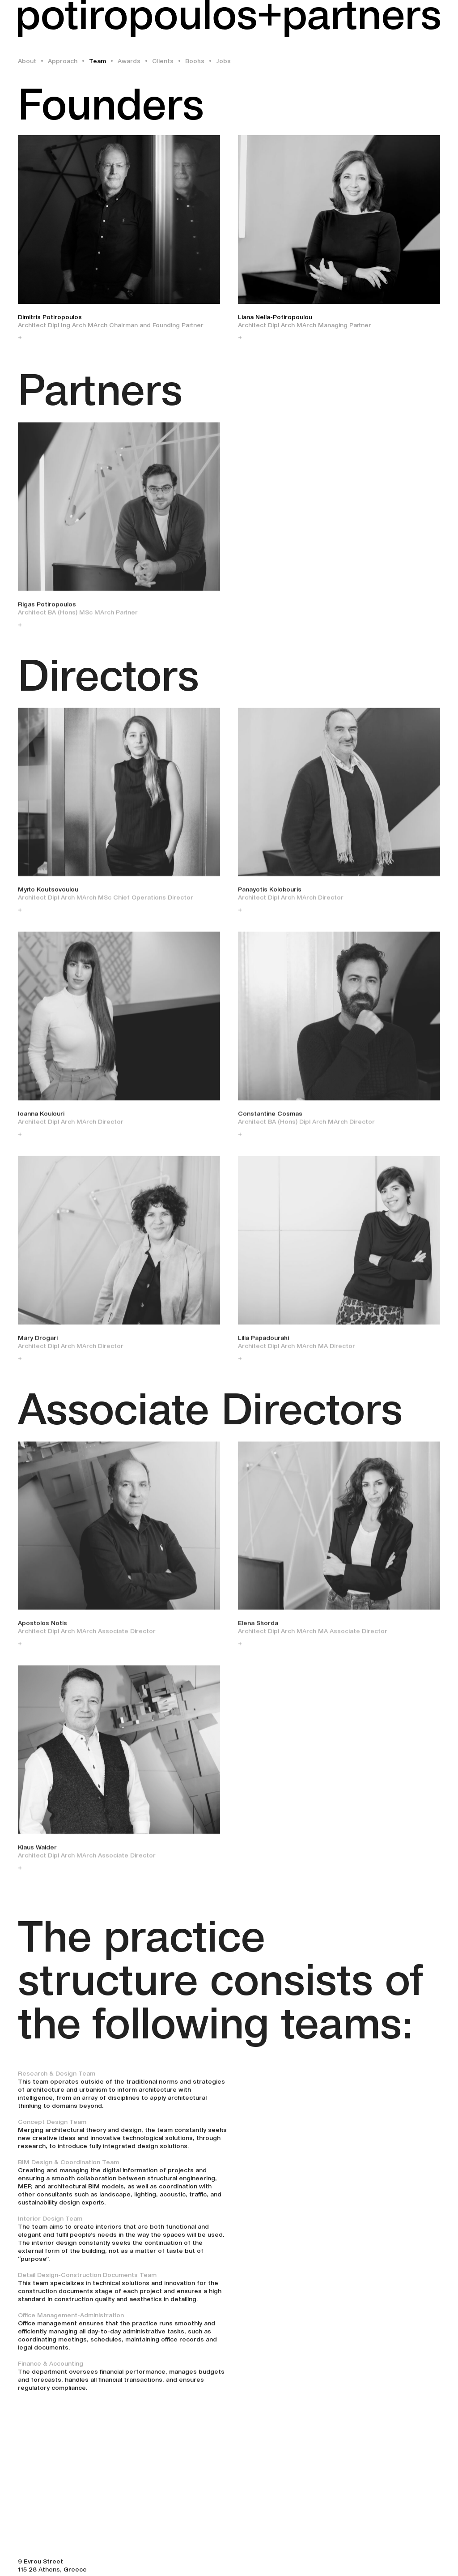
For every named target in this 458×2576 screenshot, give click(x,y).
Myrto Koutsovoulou (48, 896)
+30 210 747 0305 (45, 2544)
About (27, 61)
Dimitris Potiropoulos (50, 317)
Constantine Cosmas (270, 1120)
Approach (62, 61)
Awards (129, 61)
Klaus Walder (37, 1854)
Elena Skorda (258, 1629)
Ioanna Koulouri (41, 1120)
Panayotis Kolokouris (269, 896)
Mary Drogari (38, 1344)
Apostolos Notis (42, 1629)
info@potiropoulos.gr (50, 2552)
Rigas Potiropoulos (47, 610)
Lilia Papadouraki (263, 1344)
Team (97, 61)
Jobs (223, 61)
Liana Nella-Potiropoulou (275, 317)
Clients (163, 61)
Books (194, 61)
